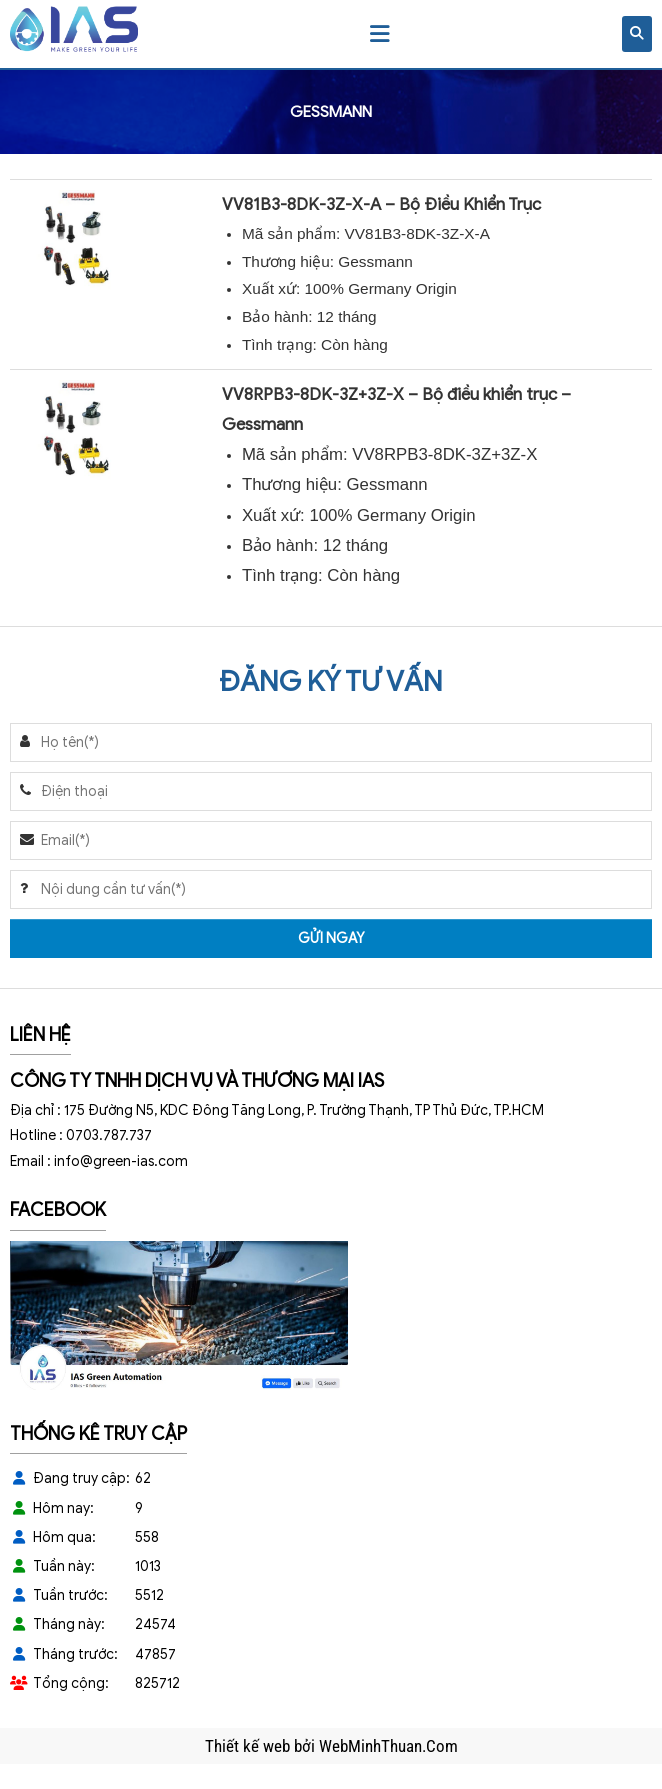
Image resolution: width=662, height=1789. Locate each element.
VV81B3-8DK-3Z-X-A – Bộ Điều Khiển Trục (381, 204)
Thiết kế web (249, 1746)
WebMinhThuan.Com (388, 1746)
